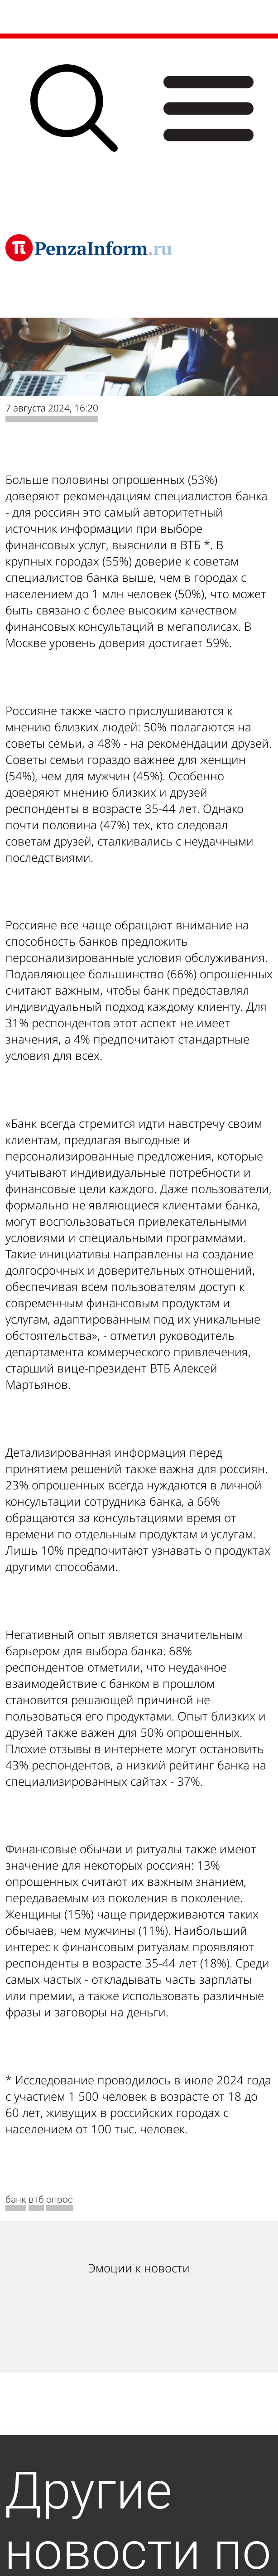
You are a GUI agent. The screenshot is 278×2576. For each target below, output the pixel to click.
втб (36, 2199)
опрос (59, 2199)
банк (15, 2199)
